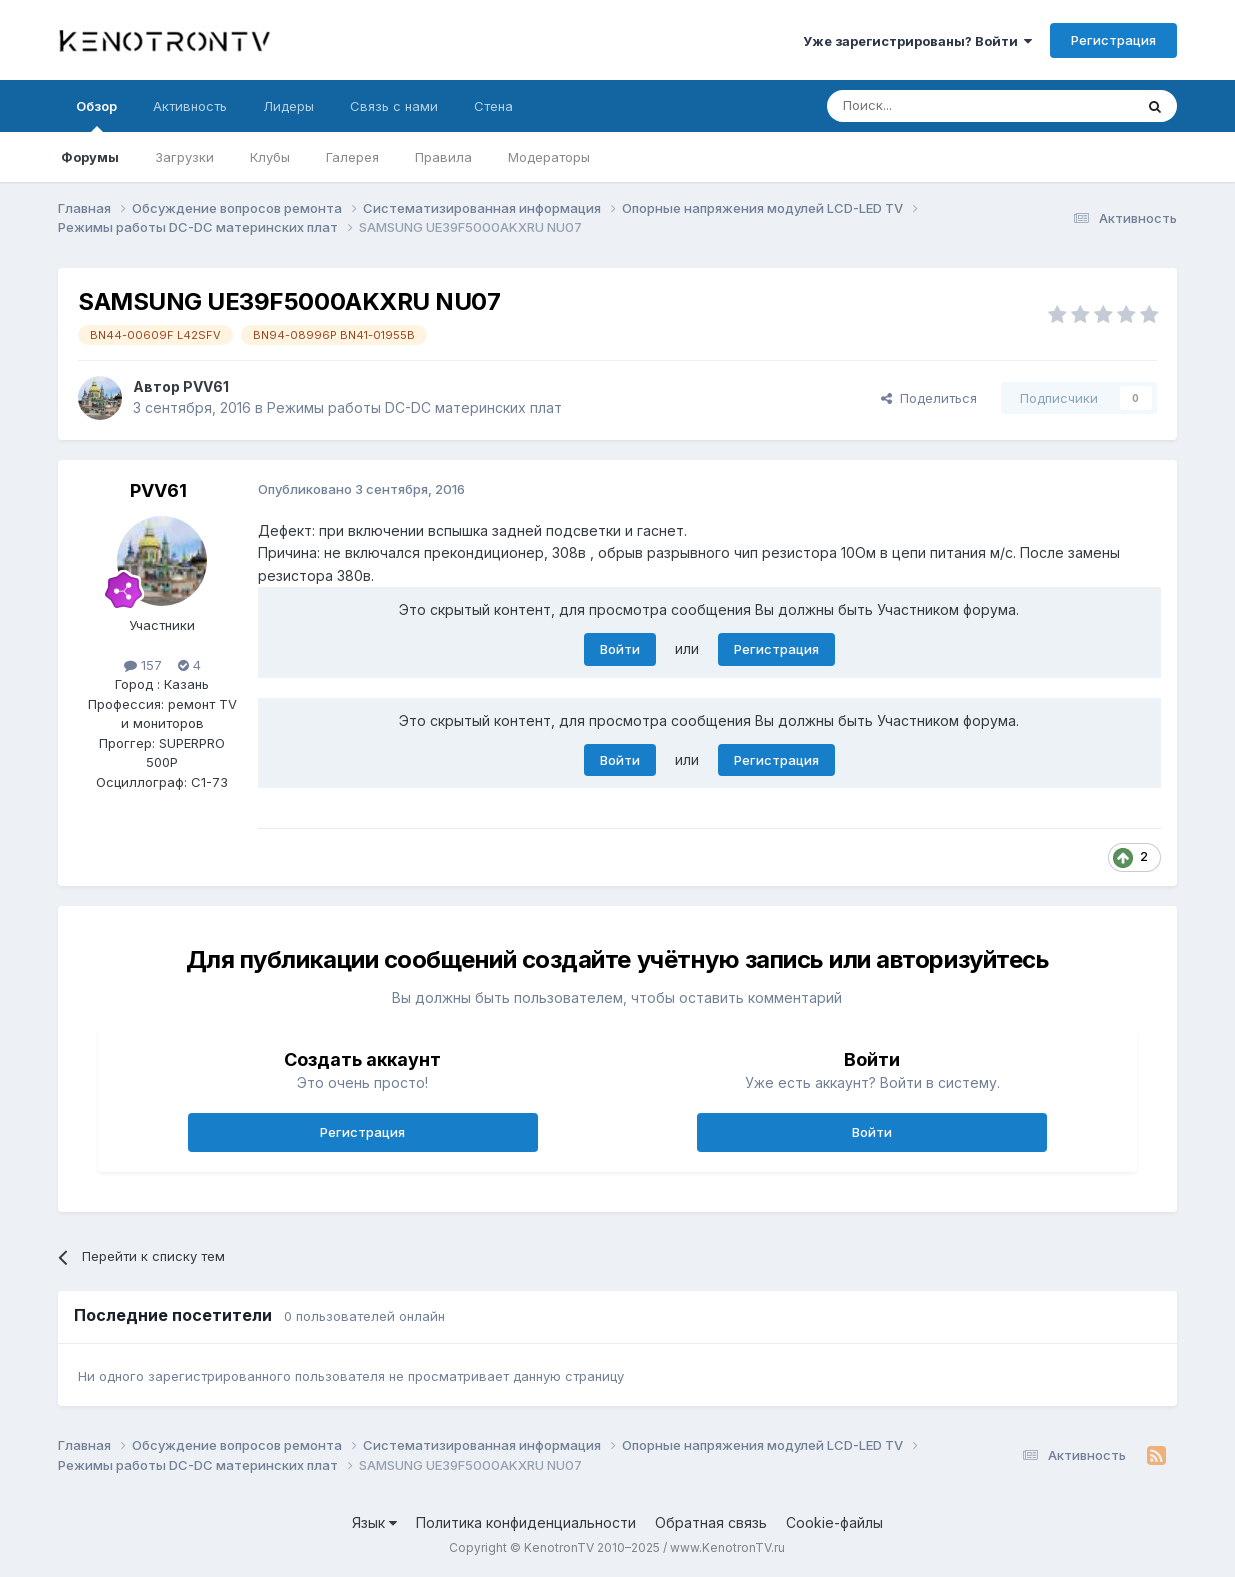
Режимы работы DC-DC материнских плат (414, 407)
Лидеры (288, 106)
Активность (190, 106)
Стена (493, 106)
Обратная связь (711, 1522)
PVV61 (206, 386)
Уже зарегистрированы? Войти (917, 41)
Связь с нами (394, 106)
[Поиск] (934, 106)
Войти (620, 649)
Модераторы (549, 157)
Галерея (352, 157)
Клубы (270, 157)
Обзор (96, 115)
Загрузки (184, 157)
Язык (374, 1522)
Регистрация (1113, 40)
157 (143, 665)
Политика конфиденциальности (526, 1522)
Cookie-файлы (834, 1522)
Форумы (90, 157)
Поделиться (929, 398)
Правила (443, 157)
